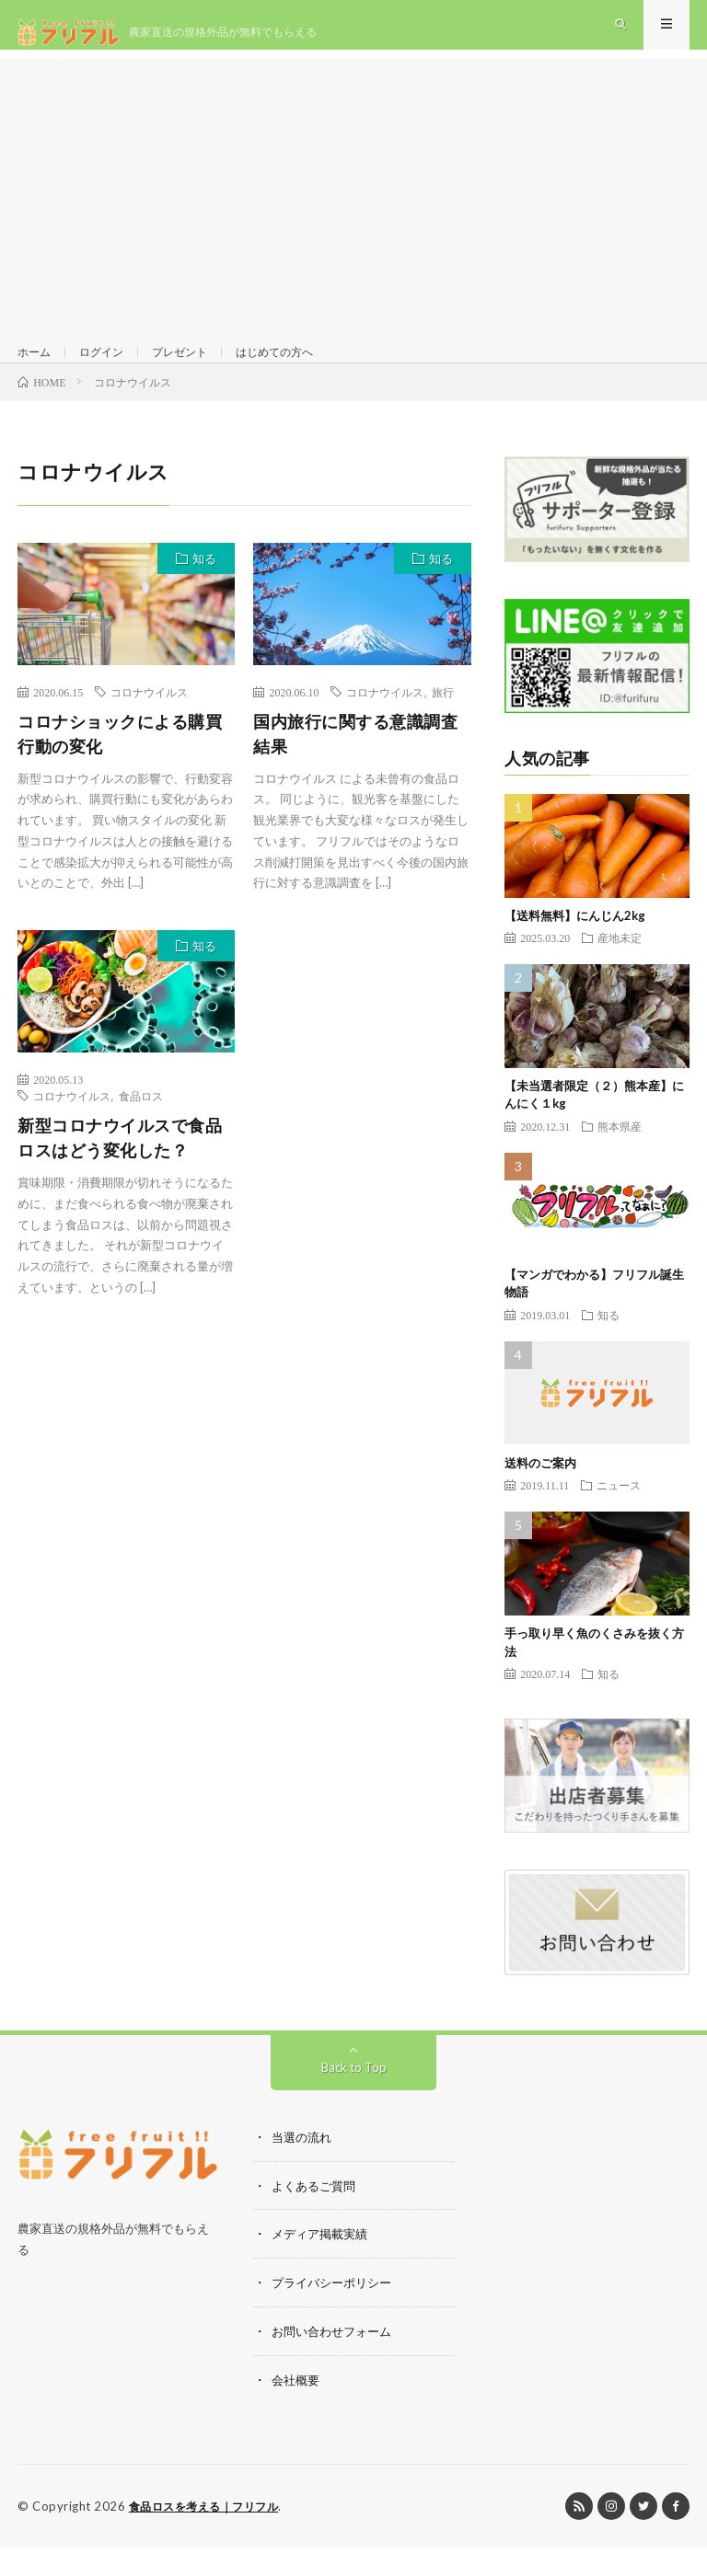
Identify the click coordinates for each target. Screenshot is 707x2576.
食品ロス (141, 1128)
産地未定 (619, 970)
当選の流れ (304, 2170)
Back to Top (353, 2100)
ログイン (110, 367)
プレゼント (197, 367)
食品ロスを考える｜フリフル (210, 2534)
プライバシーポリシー (336, 2313)
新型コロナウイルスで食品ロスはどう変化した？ (119, 1170)
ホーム (36, 367)
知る (204, 591)
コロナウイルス (149, 724)
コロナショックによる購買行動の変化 (119, 766)
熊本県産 (619, 1159)
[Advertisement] (353, 202)
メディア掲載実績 (323, 2265)
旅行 (443, 724)
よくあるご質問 (317, 2217)
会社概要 (297, 2409)
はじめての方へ (303, 367)
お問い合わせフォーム (336, 2361)
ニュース (619, 1518)
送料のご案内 (540, 1496)
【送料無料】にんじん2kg (574, 948)
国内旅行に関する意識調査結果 (355, 766)
